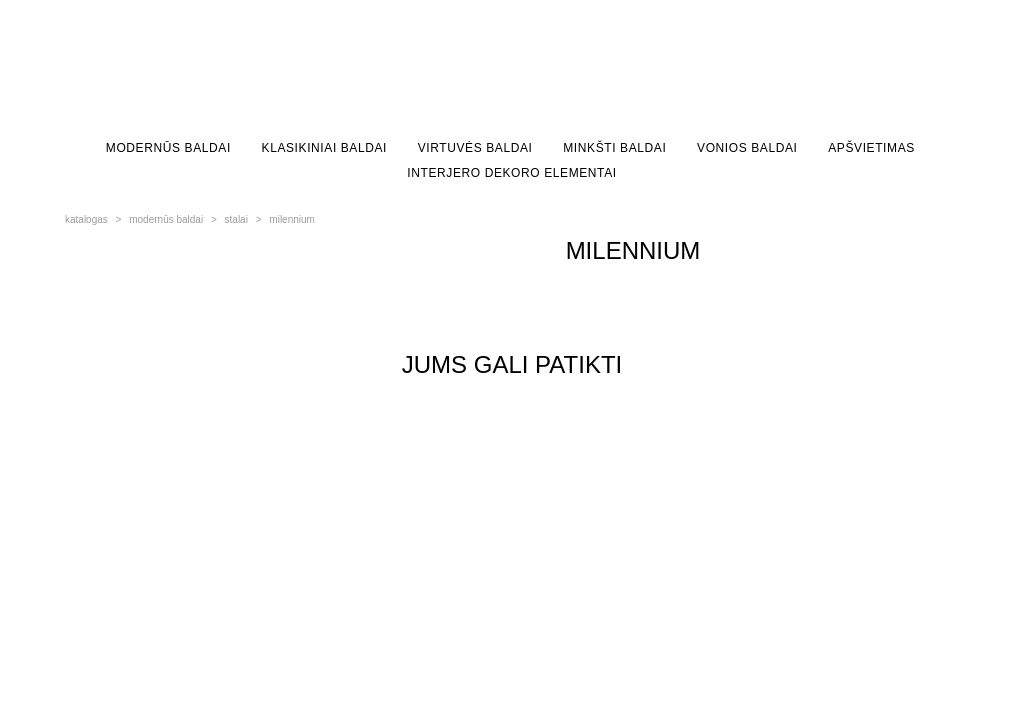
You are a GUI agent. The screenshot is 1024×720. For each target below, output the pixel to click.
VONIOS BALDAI (747, 148)
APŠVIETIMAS (871, 148)
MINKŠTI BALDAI (614, 148)
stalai (236, 219)
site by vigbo (102, 608)
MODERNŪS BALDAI (168, 148)
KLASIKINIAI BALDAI (325, 148)
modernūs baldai (166, 219)
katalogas (86, 219)
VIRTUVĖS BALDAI (475, 148)
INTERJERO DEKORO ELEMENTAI (511, 173)
